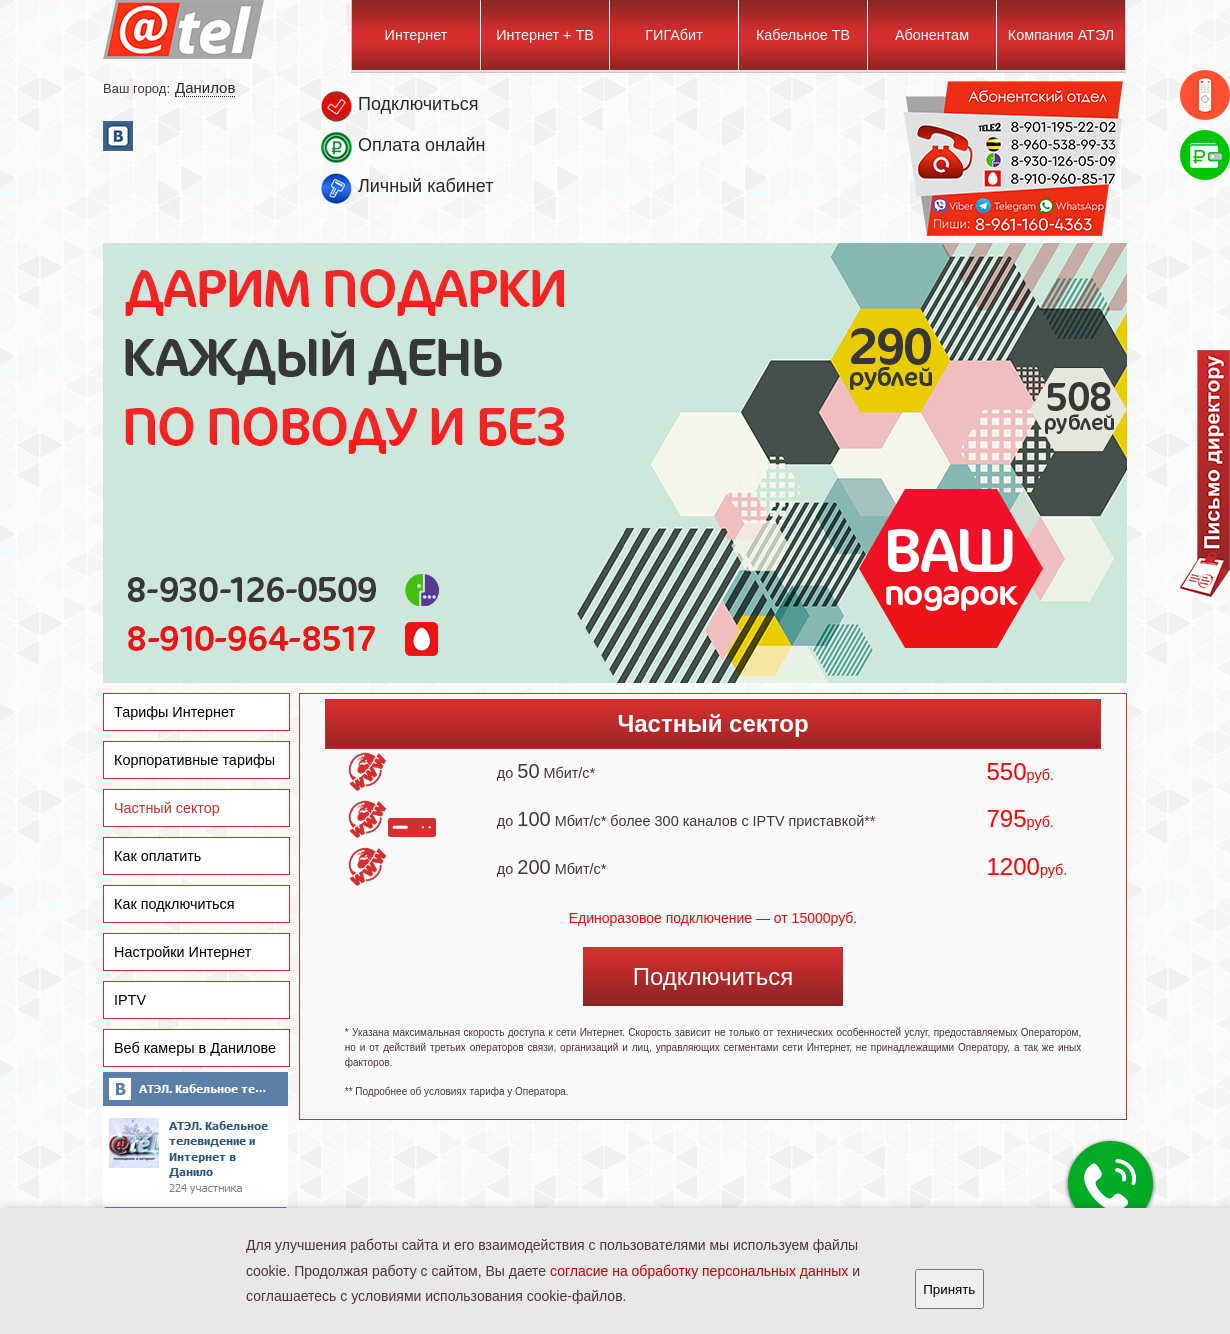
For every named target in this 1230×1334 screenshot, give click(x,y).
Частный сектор (167, 808)
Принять (949, 1289)
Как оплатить (157, 856)
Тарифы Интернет (174, 712)
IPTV (130, 1000)
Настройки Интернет (182, 952)
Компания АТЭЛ (1061, 35)
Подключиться (713, 976)
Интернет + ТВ (545, 35)
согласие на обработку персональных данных (699, 1271)
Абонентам (932, 35)
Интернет (416, 35)
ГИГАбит (673, 35)
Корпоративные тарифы (194, 760)
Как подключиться (174, 904)
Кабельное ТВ (803, 35)
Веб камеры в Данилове (195, 1048)
